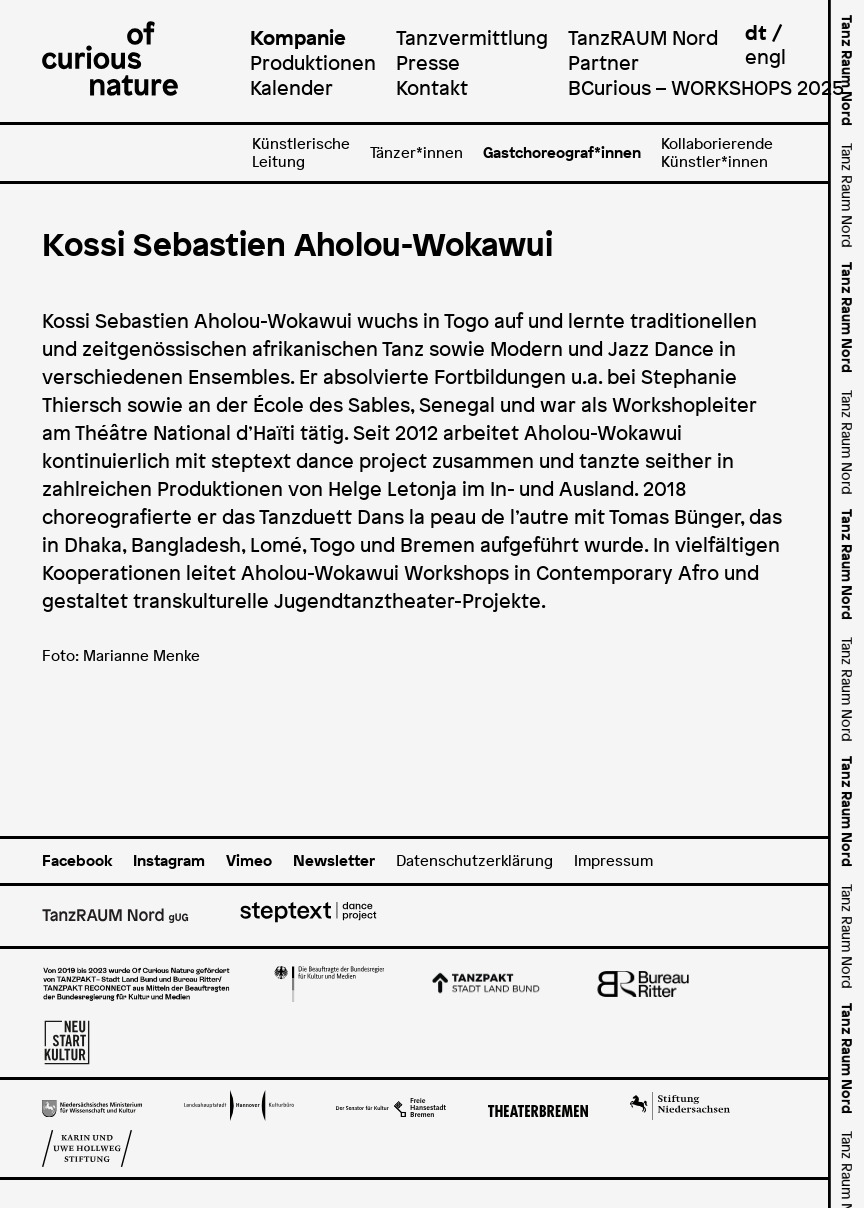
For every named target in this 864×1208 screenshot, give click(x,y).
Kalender (291, 87)
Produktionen (313, 62)
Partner (603, 62)
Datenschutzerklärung (474, 860)
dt (756, 32)
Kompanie (298, 37)
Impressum (613, 860)
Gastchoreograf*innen (562, 152)
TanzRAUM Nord (643, 37)
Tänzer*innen (416, 152)
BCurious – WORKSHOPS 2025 (706, 87)
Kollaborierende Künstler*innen (717, 152)
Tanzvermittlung (472, 37)
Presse (428, 62)
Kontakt (432, 87)
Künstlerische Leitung (301, 152)
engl (765, 56)
